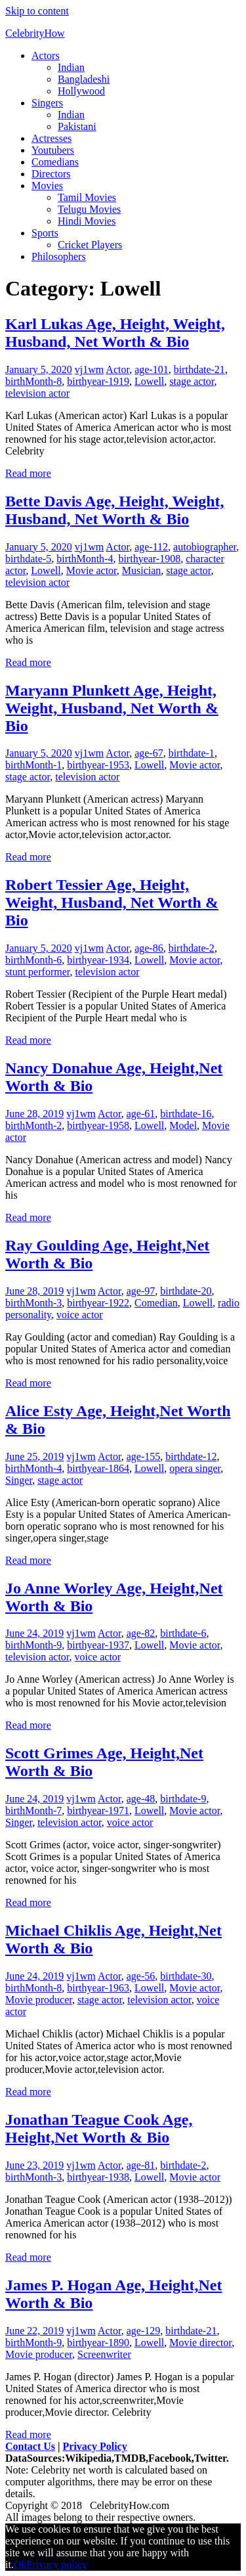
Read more (28, 473)
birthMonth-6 (33, 960)
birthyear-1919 (98, 381)
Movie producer (38, 1999)
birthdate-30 (185, 1976)
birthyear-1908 (149, 558)
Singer (18, 1480)
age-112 (151, 546)
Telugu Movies (89, 209)
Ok (20, 2564)
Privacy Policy (95, 2446)
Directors (51, 173)
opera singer (194, 1468)
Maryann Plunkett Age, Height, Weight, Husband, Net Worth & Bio (111, 708)
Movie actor (91, 570)
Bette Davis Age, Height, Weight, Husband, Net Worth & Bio (114, 510)
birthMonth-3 (33, 1302)
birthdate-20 (185, 1291)
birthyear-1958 (98, 1125)
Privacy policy (56, 2564)
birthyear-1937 (98, 1645)
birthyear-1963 (98, 1987)
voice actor (79, 1314)
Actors (45, 55)
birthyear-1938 (98, 2177)
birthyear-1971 (98, 1810)
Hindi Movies (86, 221)
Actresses (51, 138)
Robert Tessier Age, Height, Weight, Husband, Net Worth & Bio (111, 902)
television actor (37, 393)
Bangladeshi (84, 79)
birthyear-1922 (98, 1302)
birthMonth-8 (33, 381)
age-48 (141, 1798)
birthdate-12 (190, 1456)
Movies (47, 185)
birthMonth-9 (33, 1645)
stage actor (191, 381)
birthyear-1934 (98, 960)
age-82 (141, 1633)
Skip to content (37, 10)
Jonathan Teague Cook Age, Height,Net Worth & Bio (98, 2128)
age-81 (141, 2165)
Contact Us (30, 2446)
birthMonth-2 (33, 1125)
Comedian (156, 1302)
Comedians (55, 161)
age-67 (148, 753)
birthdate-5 (28, 558)
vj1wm (89, 369)
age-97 (141, 1291)
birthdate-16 (185, 1113)
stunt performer (37, 971)
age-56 (141, 1976)
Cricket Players (90, 244)
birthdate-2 (192, 948)
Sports (44, 232)
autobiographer (204, 546)
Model (183, 1125)
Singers (47, 102)
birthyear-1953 (98, 764)
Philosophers (58, 256)
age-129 (144, 2330)
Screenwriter (104, 2354)
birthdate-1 (192, 753)
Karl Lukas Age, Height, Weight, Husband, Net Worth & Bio (115, 332)
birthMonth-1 (33, 764)
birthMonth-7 (33, 1810)
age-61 (141, 1113)
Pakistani (77, 126)
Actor (117, 369)
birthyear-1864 (98, 1468)
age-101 (151, 369)
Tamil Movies (87, 197)
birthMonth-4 (84, 558)
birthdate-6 (183, 1633)
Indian (71, 67)
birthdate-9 (183, 1798)
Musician (141, 570)
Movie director (200, 2342)
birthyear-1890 (98, 2342)
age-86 (148, 948)
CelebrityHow (35, 33)
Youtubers (52, 150)
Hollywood (81, 91)
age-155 (144, 1456)
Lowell (149, 381)
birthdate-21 (199, 369)
